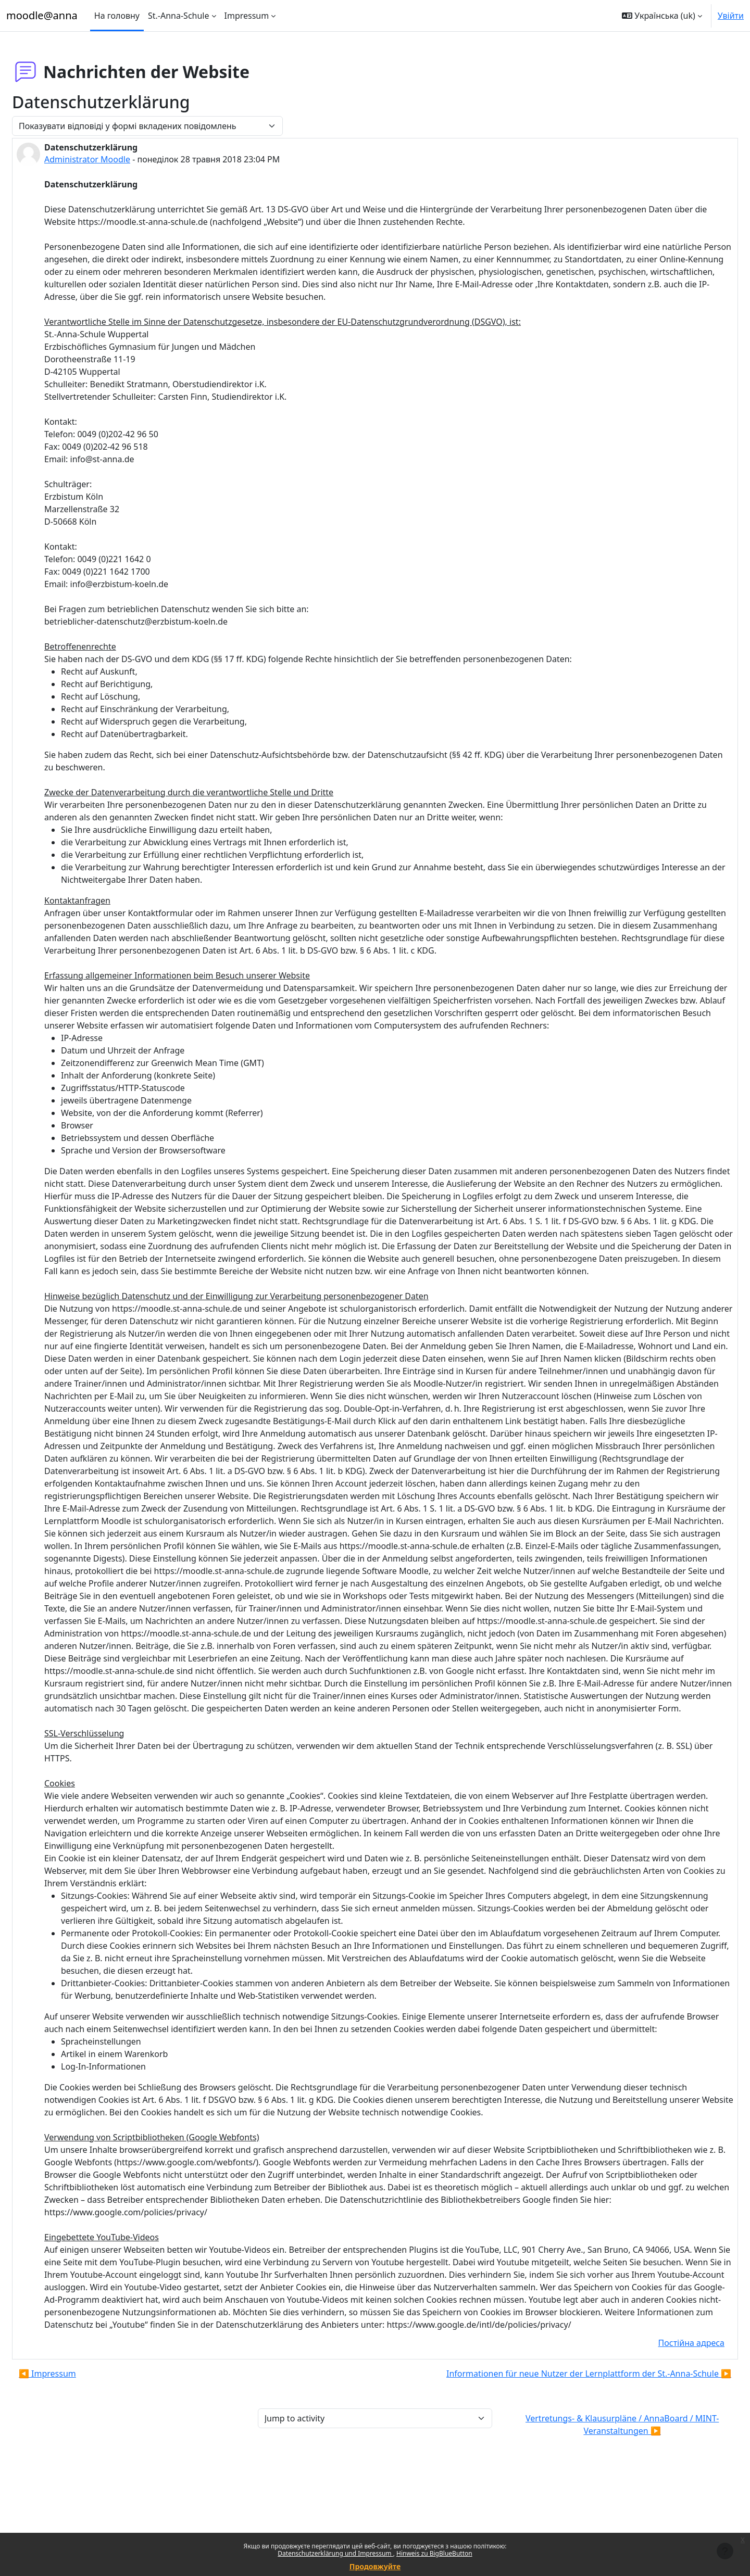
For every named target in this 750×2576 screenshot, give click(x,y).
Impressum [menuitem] (246, 15)
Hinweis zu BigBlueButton (434, 2553)
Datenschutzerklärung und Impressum (335, 2553)
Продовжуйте (375, 2566)
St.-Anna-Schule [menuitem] (178, 15)
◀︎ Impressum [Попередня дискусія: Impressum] (72, 2461)
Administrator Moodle (112, 159)
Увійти (731, 15)
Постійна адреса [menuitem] (666, 2430)
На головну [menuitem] (117, 15)
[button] (662, 15)
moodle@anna (42, 15)
